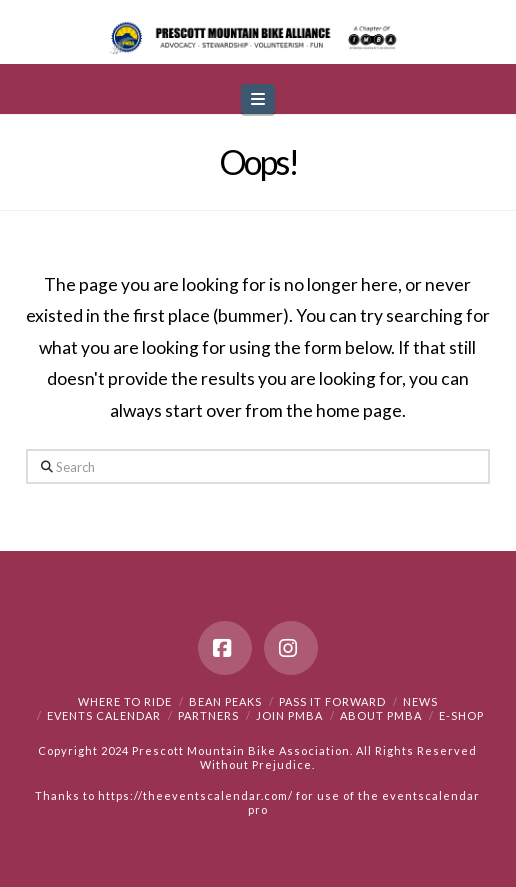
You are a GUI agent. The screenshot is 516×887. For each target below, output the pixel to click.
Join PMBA (289, 715)
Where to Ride (125, 701)
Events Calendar (104, 715)
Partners (208, 715)
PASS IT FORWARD (332, 701)
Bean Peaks (225, 701)
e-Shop (461, 715)
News (420, 701)
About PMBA (381, 715)
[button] (258, 99)
